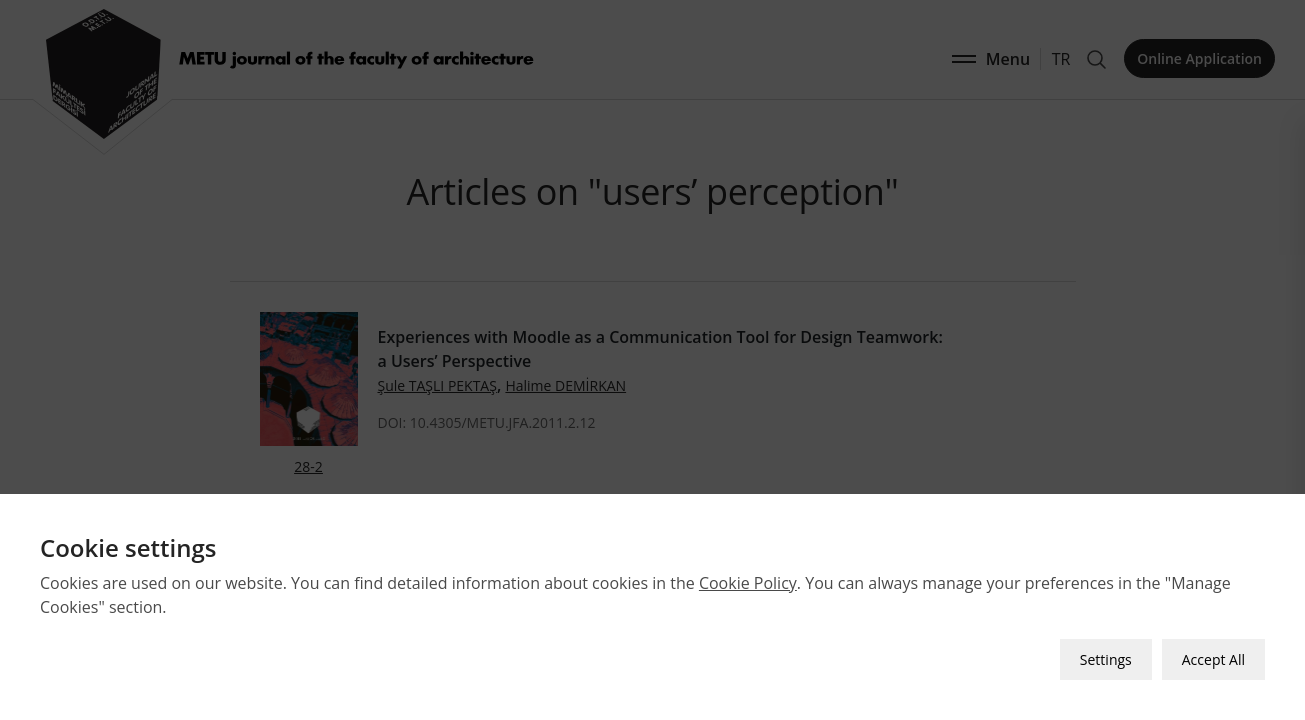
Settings (1106, 659)
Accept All (1213, 659)
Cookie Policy (748, 583)
